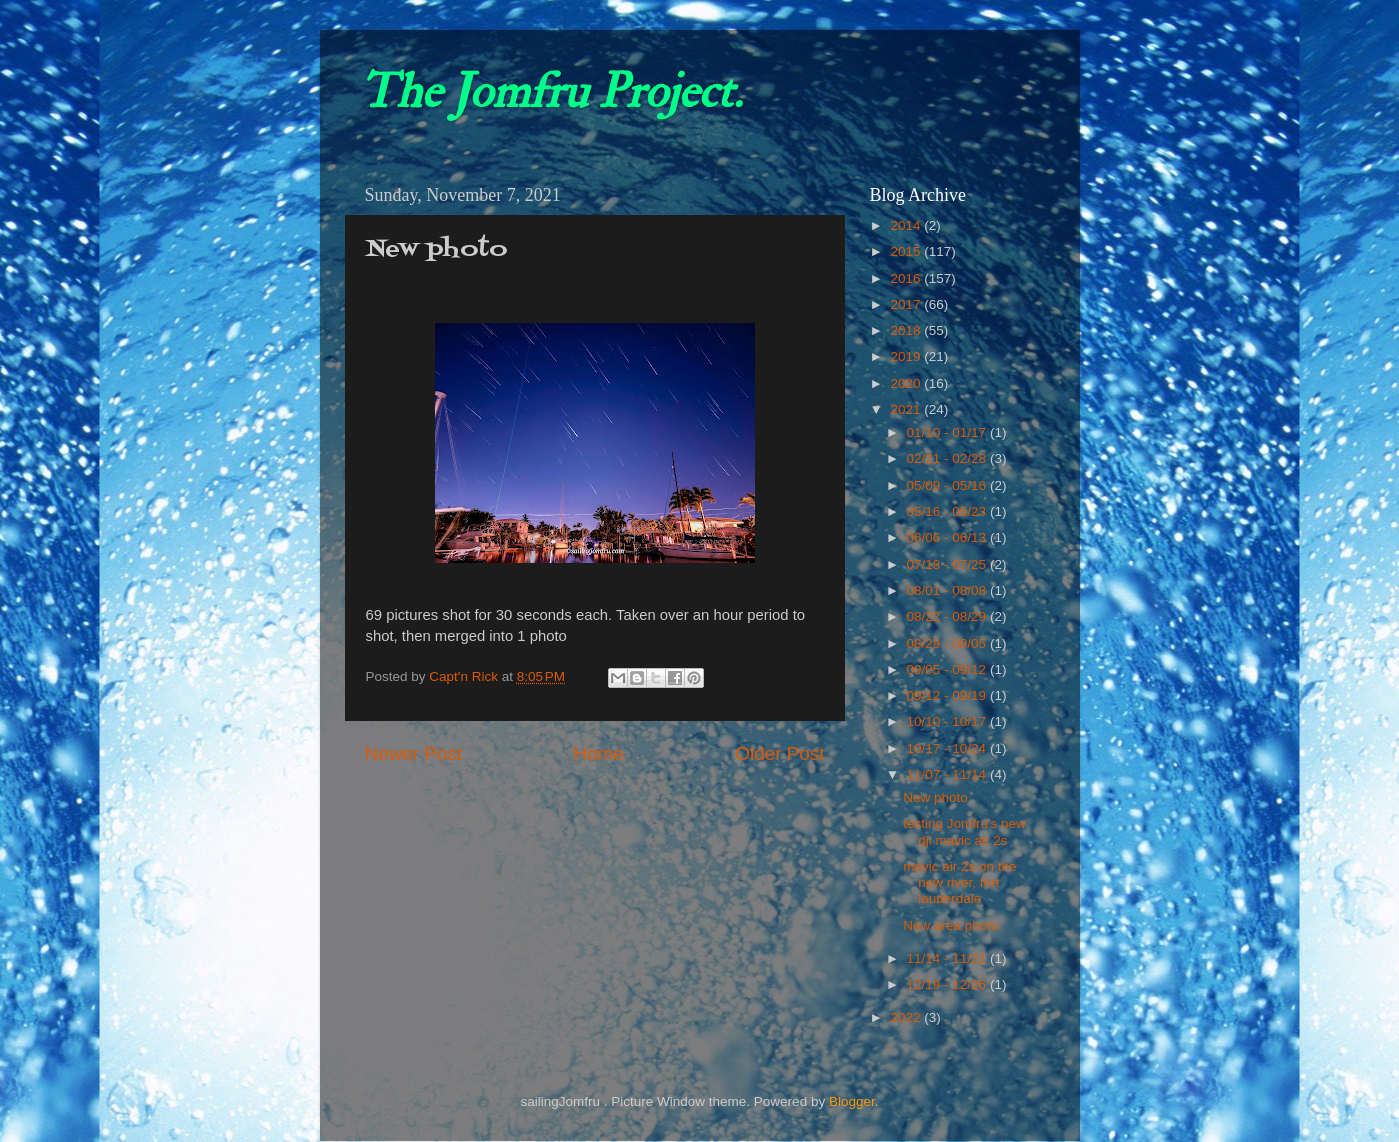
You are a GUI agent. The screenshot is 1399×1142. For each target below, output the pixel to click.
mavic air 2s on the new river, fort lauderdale (959, 882)
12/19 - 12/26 (948, 984)
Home (599, 753)
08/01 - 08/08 (948, 590)
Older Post (779, 753)
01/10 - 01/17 (948, 432)
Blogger (852, 1101)
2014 (907, 225)
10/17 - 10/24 (948, 748)
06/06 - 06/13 (948, 537)
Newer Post (414, 753)
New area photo (950, 925)
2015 (907, 251)
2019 (907, 356)
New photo (935, 797)
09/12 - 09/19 (948, 695)
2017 (907, 304)
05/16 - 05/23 (948, 511)
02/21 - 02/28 (948, 458)
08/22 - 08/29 (948, 616)
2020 (907, 383)
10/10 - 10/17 (948, 721)
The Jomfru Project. (551, 92)
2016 (907, 278)
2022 (907, 1017)
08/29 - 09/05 (948, 643)
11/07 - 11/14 (948, 774)
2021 (907, 409)
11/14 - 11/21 (948, 958)
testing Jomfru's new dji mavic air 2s (964, 831)
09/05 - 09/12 (948, 669)
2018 (907, 330)
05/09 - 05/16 (948, 485)
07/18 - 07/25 (948, 564)
